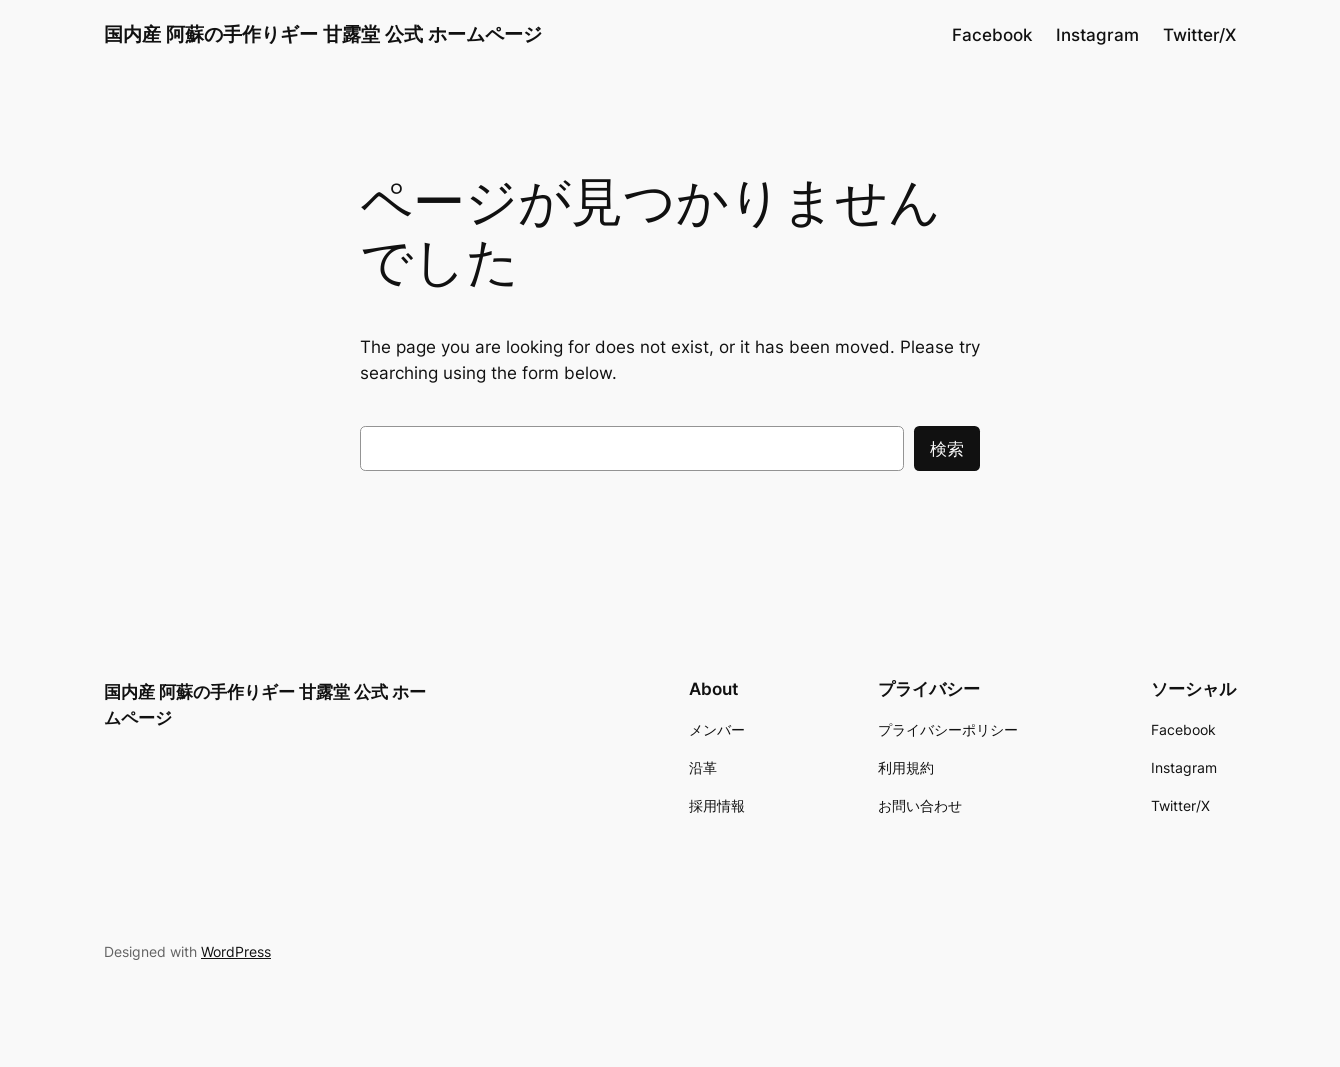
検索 (947, 449)
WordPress (236, 951)
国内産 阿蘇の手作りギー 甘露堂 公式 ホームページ (323, 34)
